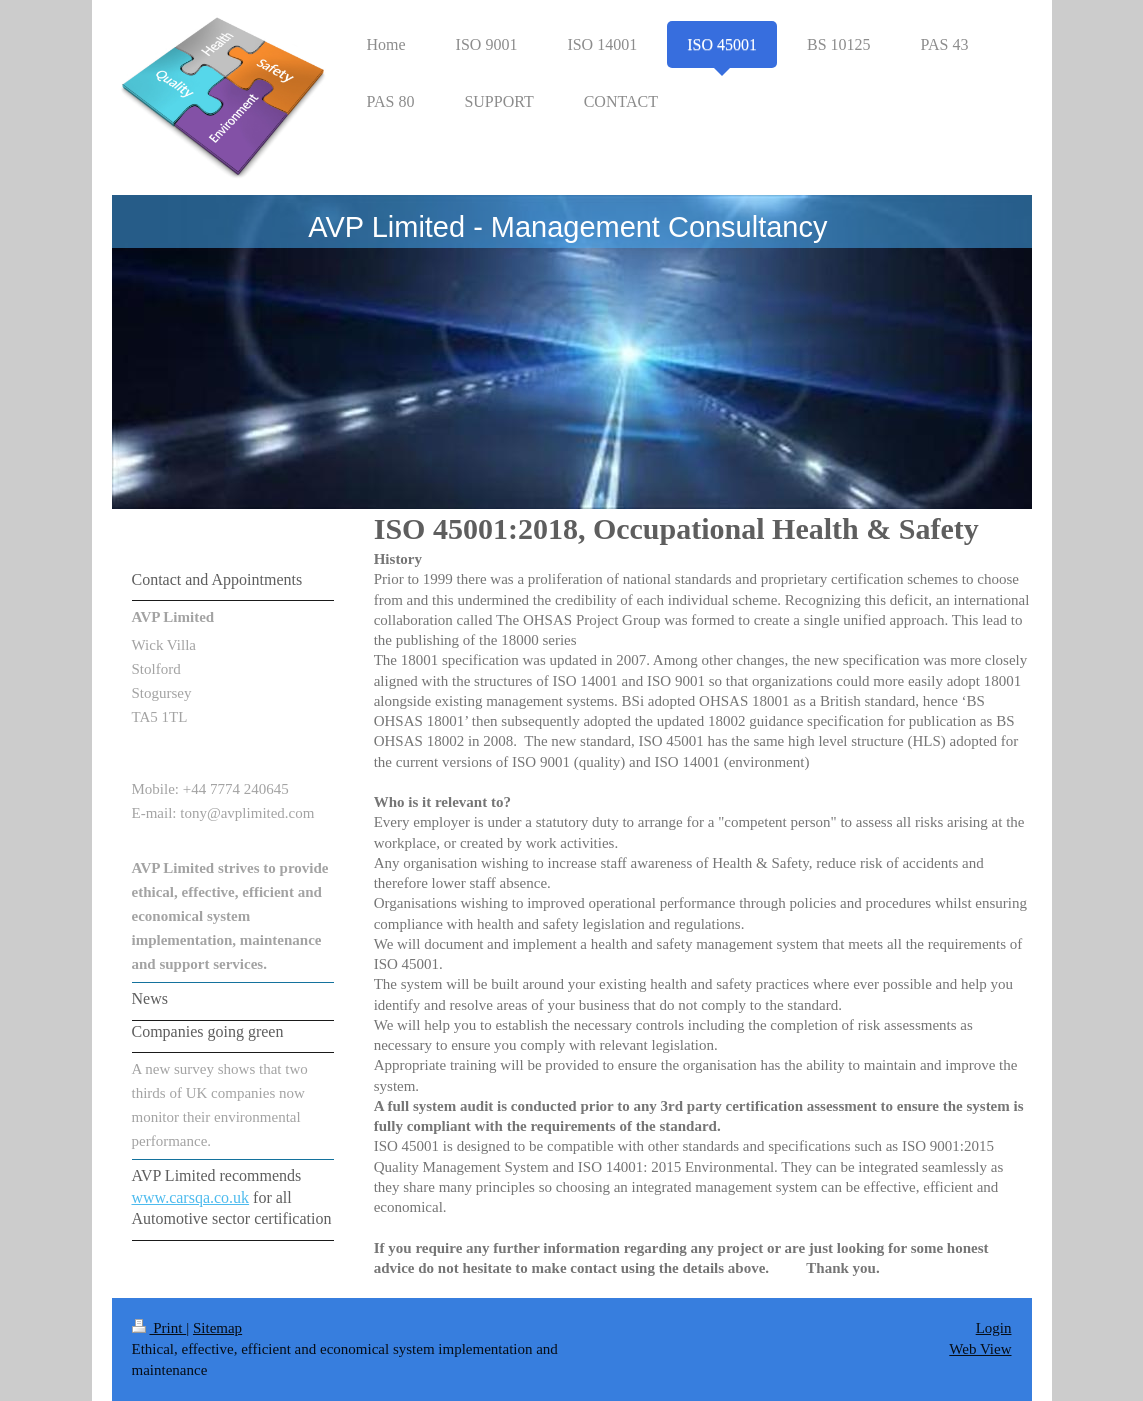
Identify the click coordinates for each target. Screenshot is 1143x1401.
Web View (980, 1349)
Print (159, 1328)
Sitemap (217, 1328)
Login (994, 1328)
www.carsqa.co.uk (191, 1197)
